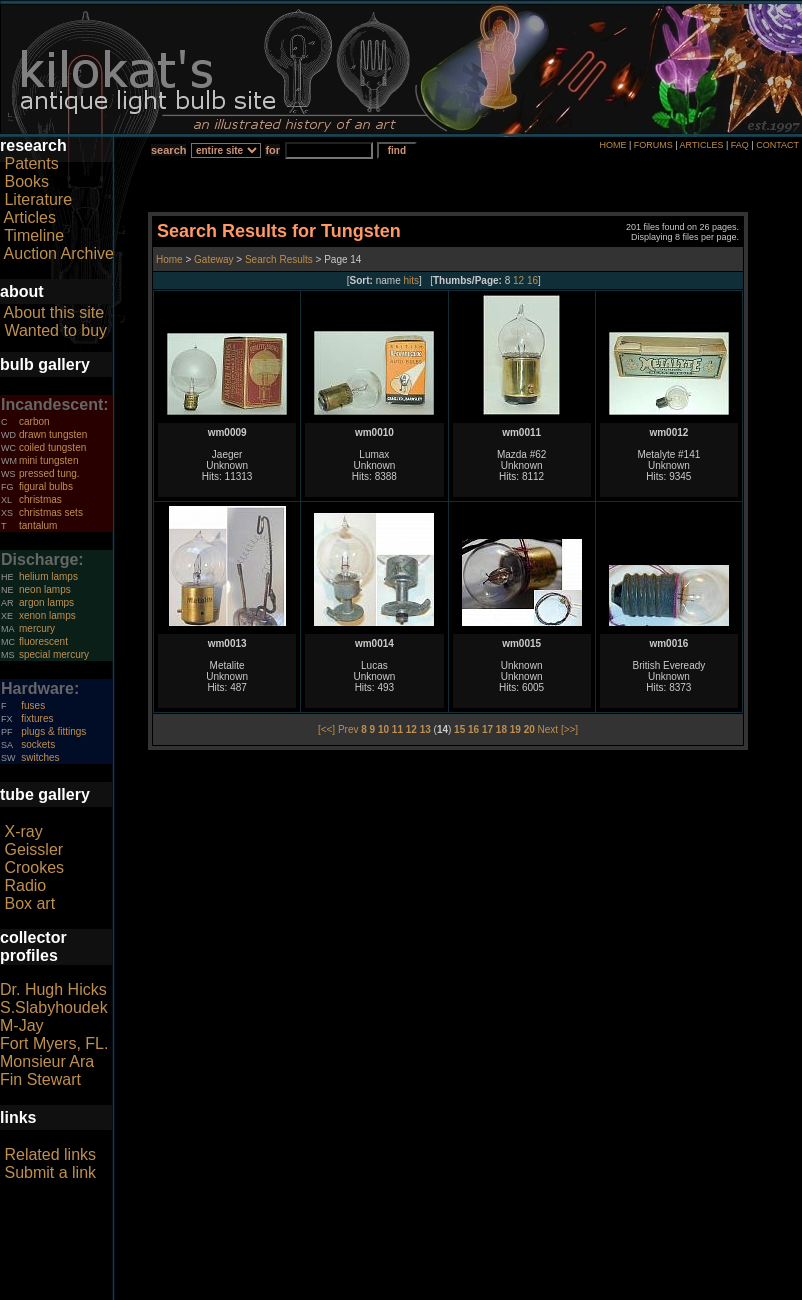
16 (532, 280)
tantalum (38, 525)
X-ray (23, 831)
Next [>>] (558, 729)
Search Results (279, 259)
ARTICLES (702, 145)
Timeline (34, 235)
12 (518, 280)
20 (529, 729)
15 (459, 729)
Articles (30, 217)
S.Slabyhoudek (54, 1007)
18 (501, 729)
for (272, 150)
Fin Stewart (40, 1079)
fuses (33, 705)
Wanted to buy (55, 330)
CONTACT (777, 145)
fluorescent (43, 641)
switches (40, 757)
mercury (37, 628)
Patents (31, 163)
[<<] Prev (338, 729)
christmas (40, 499)
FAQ (740, 145)
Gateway (212, 259)
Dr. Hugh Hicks (53, 989)
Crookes (34, 867)
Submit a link (50, 1172)
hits (412, 280)
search (168, 150)
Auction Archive (59, 253)
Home (170, 259)
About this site (54, 312)
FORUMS (653, 145)
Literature (38, 199)
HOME (612, 145)
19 (515, 729)
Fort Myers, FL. (54, 1043)
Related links (50, 1154)
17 (487, 729)
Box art (29, 903)
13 (425, 729)
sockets (38, 744)
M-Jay (22, 1025)
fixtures (37, 718)
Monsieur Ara (47, 1061)
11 (397, 729)
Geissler (33, 849)
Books (26, 181)
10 (383, 729)
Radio (25, 885)
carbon (34, 421)
